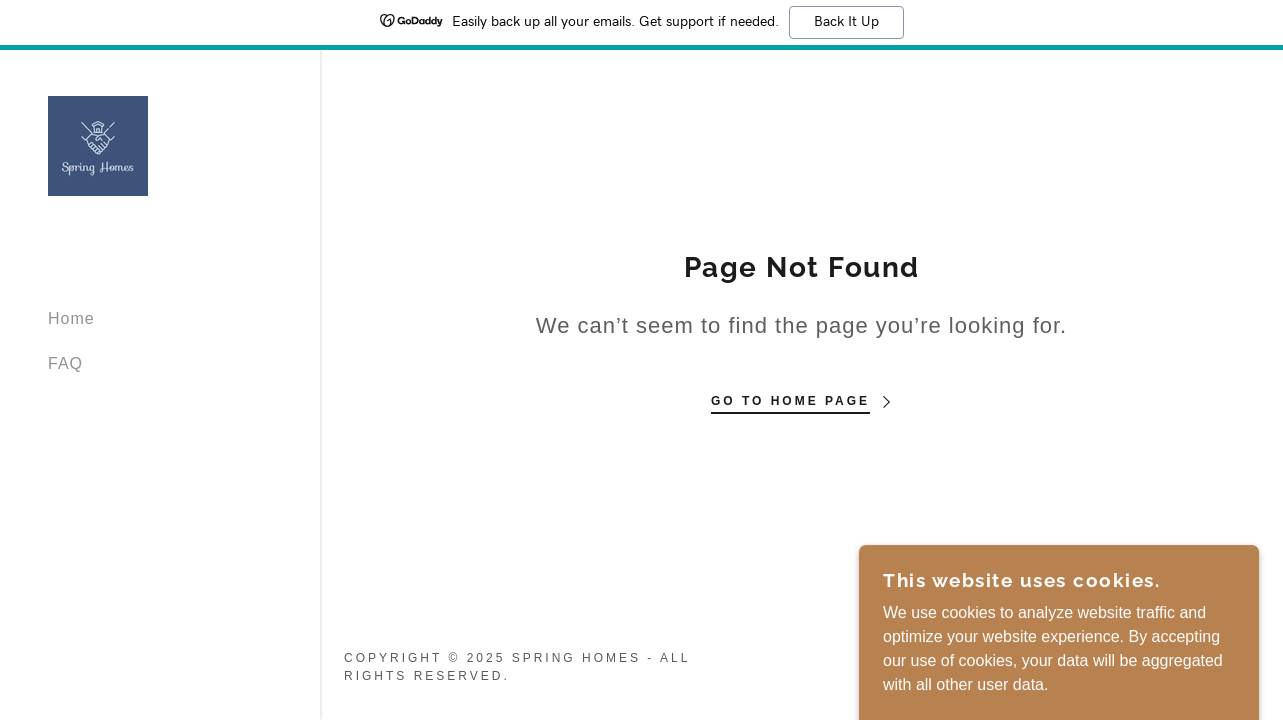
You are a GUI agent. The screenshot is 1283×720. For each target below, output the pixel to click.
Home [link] (71, 318)
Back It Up (846, 22)
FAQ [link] (65, 363)
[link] (98, 144)
